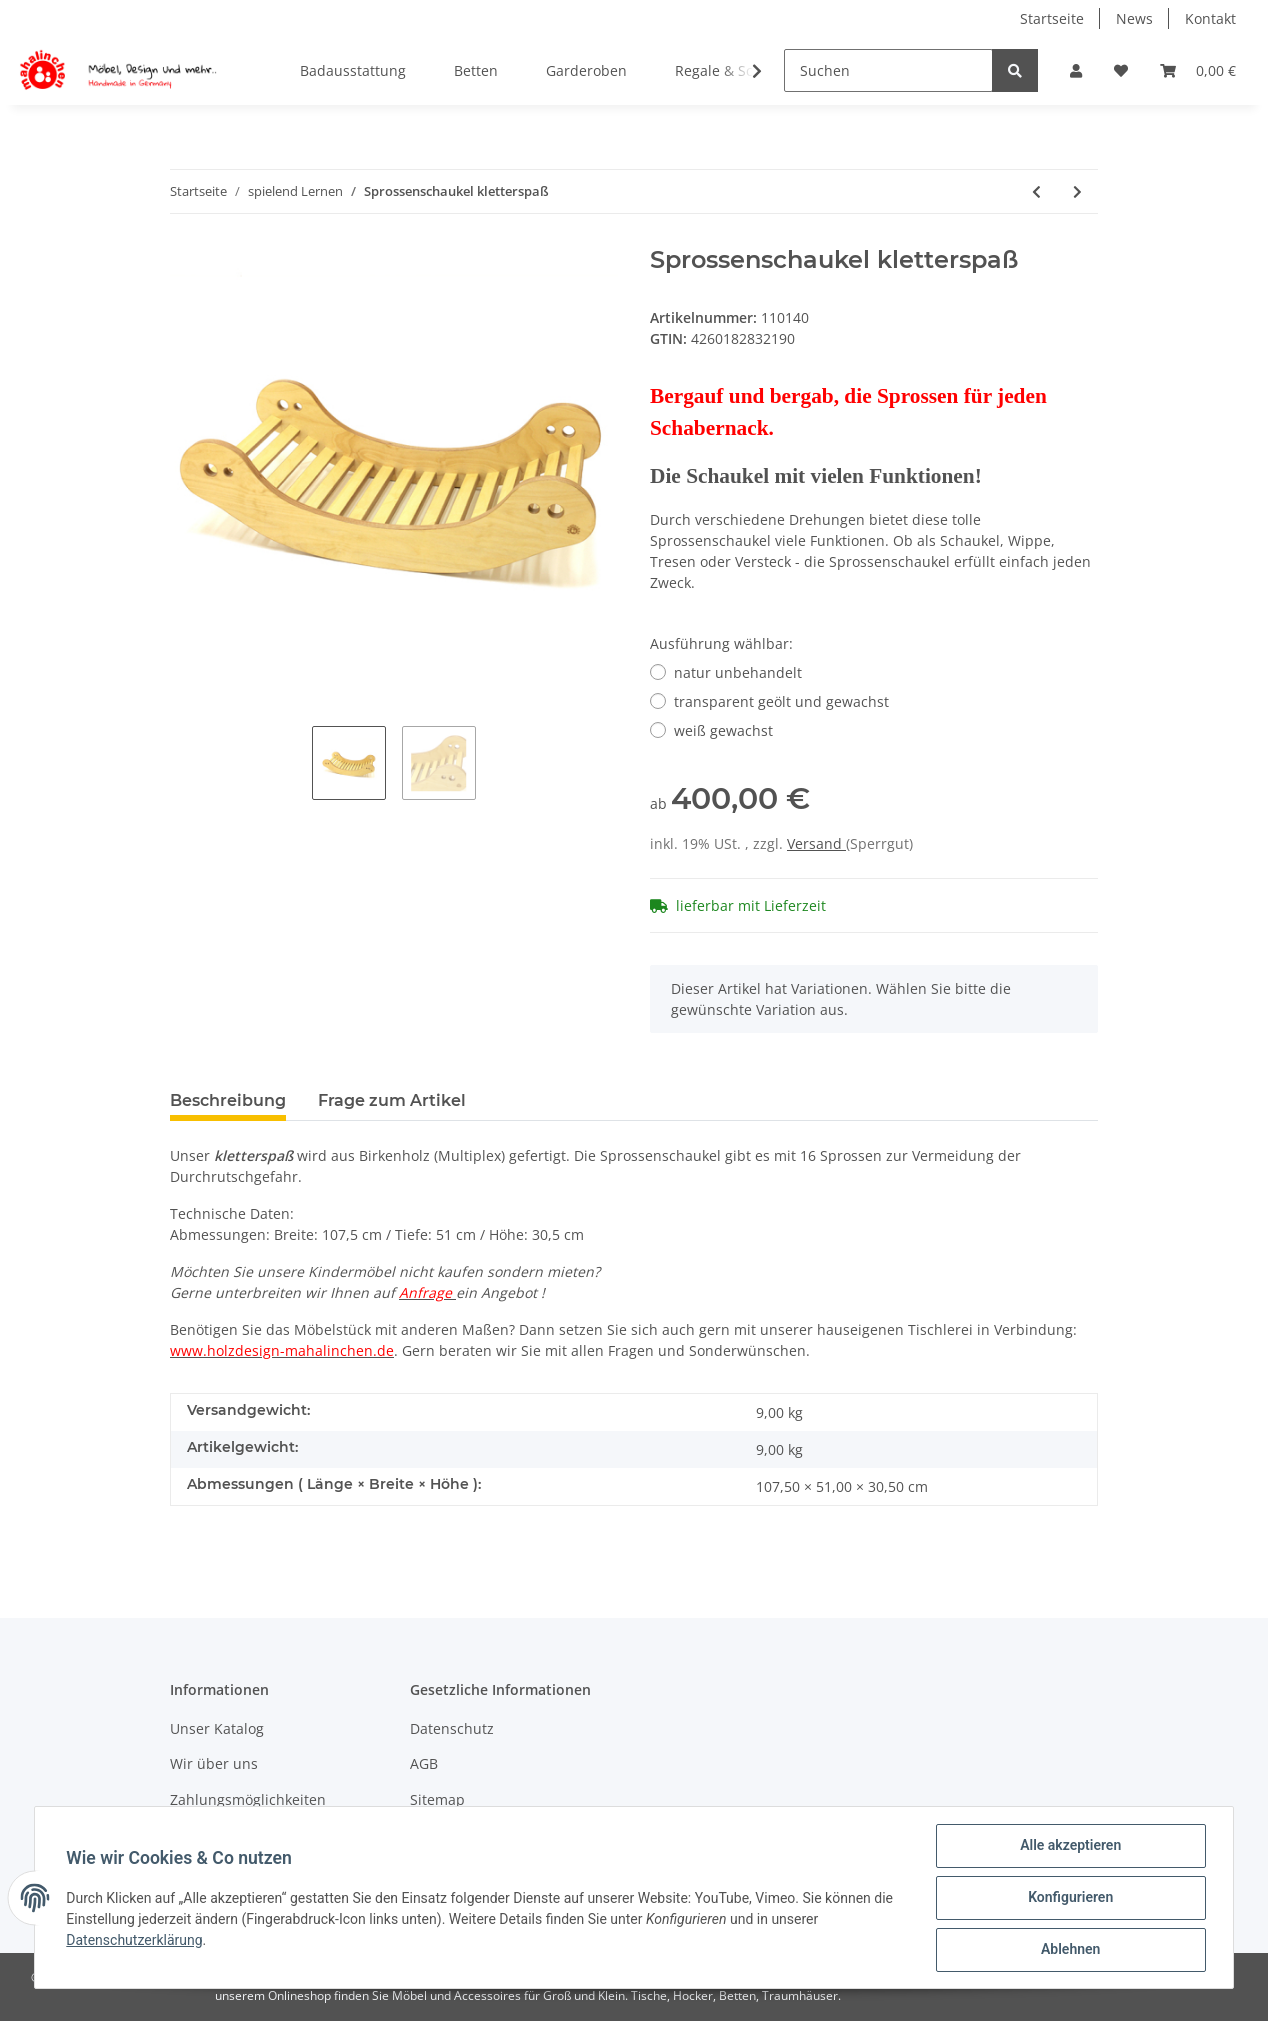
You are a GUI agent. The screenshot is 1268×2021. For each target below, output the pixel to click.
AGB (424, 1763)
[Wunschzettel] (1121, 70)
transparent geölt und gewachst (781, 701)
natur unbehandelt (738, 672)
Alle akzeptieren (1069, 1846)
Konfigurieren (1069, 1898)
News (1134, 18)
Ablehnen (1069, 1950)
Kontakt (1210, 18)
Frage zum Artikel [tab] (392, 1100)
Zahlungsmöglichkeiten (248, 1799)
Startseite (1052, 18)
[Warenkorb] (1198, 70)
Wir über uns (214, 1763)
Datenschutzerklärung (135, 1940)
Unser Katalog (217, 1728)
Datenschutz (452, 1728)
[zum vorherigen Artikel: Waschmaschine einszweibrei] (1036, 191)
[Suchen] (888, 70)
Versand (816, 843)
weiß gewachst (723, 730)
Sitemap (437, 1799)
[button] (1076, 70)
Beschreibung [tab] (228, 1100)
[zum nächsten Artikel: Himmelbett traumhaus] (1077, 191)
